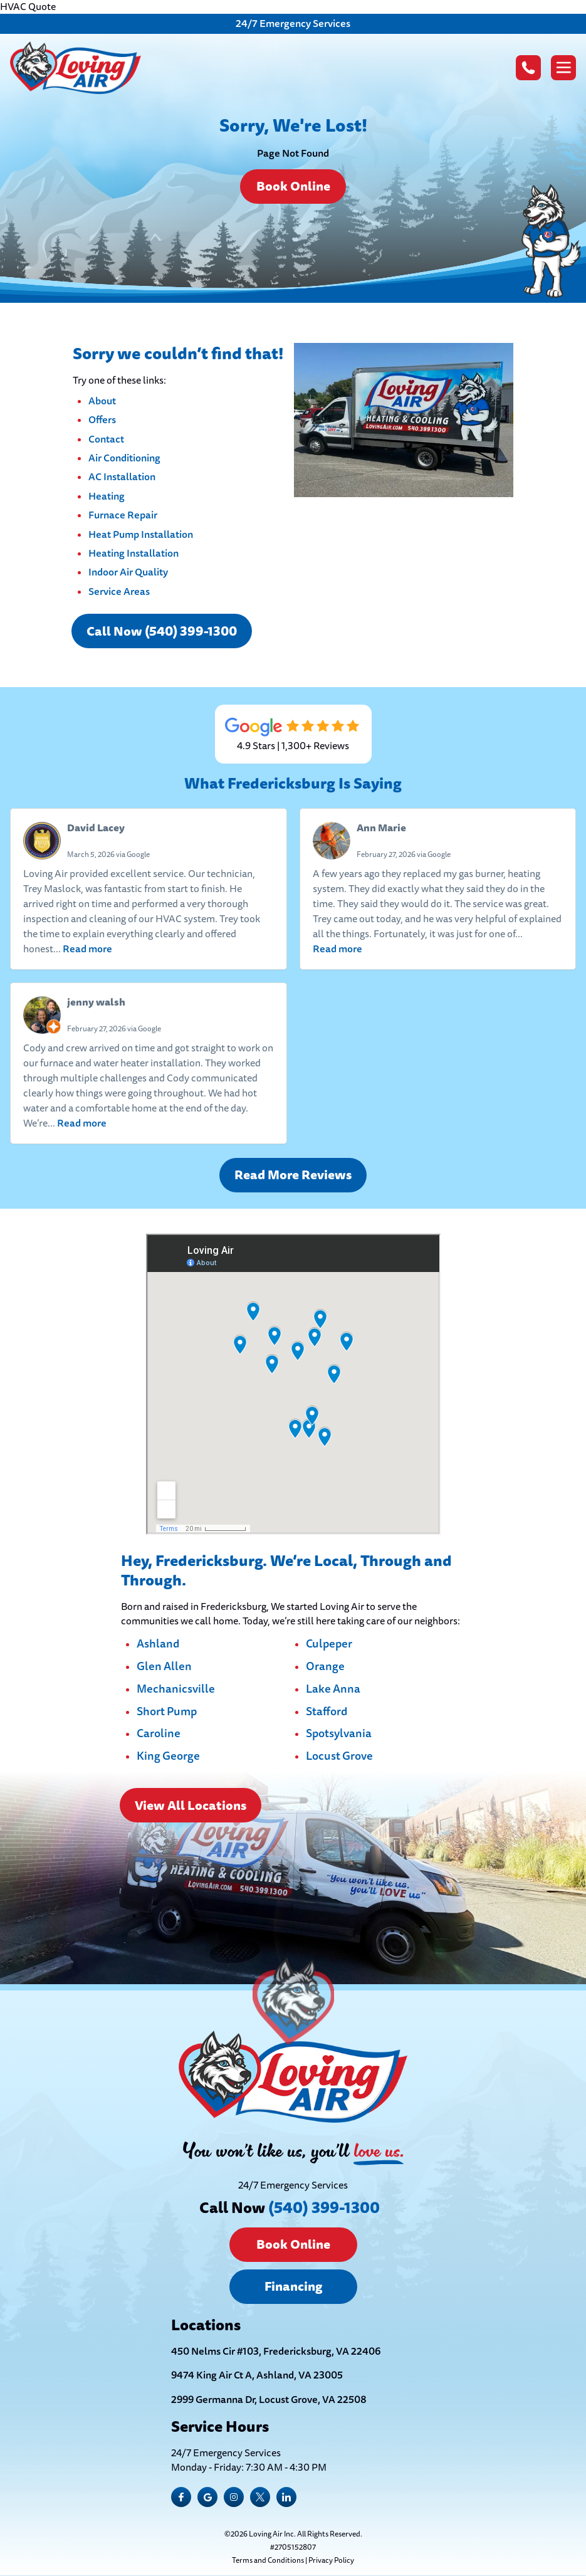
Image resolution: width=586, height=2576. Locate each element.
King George (168, 1756)
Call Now (289, 2207)
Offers (102, 420)
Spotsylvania (339, 1734)
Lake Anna (333, 1689)
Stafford (326, 1712)
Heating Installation (133, 553)
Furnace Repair (122, 515)
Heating (106, 496)
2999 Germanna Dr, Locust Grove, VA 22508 (269, 2400)
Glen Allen (164, 1667)
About (102, 401)
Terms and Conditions (268, 2560)
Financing (293, 2286)
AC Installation (121, 477)
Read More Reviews (293, 1174)
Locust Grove (339, 1756)
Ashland (158, 1644)
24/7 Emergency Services (293, 23)
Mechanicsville (176, 1689)
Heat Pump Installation (140, 534)
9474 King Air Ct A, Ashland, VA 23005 (257, 2375)
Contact (106, 439)
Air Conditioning (124, 458)
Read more (87, 949)
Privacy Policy (331, 2560)
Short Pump (167, 1712)
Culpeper (329, 1644)
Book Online (293, 186)
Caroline (159, 1734)
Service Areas (119, 591)
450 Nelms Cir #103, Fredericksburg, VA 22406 (276, 2351)
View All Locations (190, 1805)
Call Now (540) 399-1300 (161, 631)
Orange (325, 1667)
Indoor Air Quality (128, 572)
